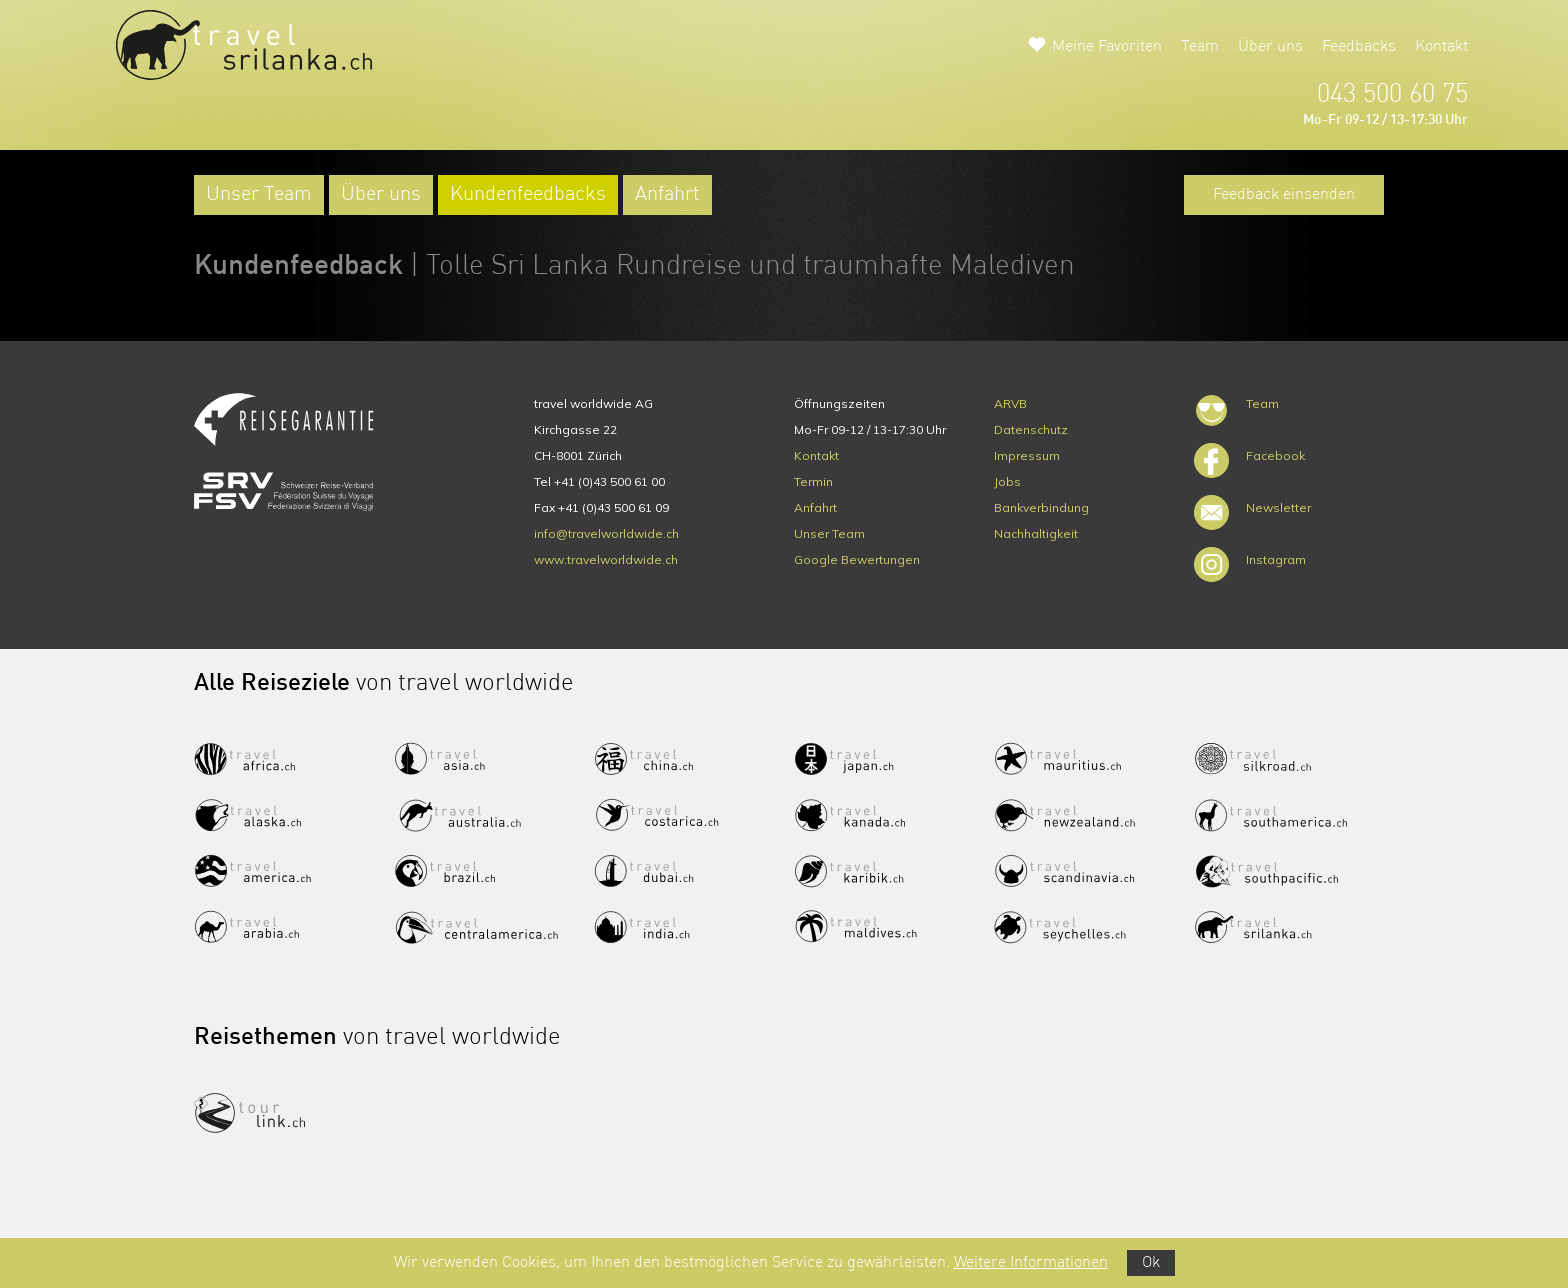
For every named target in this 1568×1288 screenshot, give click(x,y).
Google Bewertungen (857, 559)
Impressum (1027, 455)
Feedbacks (1359, 47)
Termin (813, 481)
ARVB (1010, 403)
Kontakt (1441, 47)
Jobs (1007, 481)
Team (1200, 47)
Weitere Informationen (1031, 1263)
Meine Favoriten (1107, 47)
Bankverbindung (1041, 507)
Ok (1151, 1263)
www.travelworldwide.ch (606, 559)
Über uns (1270, 47)
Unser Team (259, 195)
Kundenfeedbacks (528, 195)
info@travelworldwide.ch (606, 533)
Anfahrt (667, 195)
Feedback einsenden (1284, 195)
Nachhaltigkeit (1036, 533)
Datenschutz (1031, 429)
